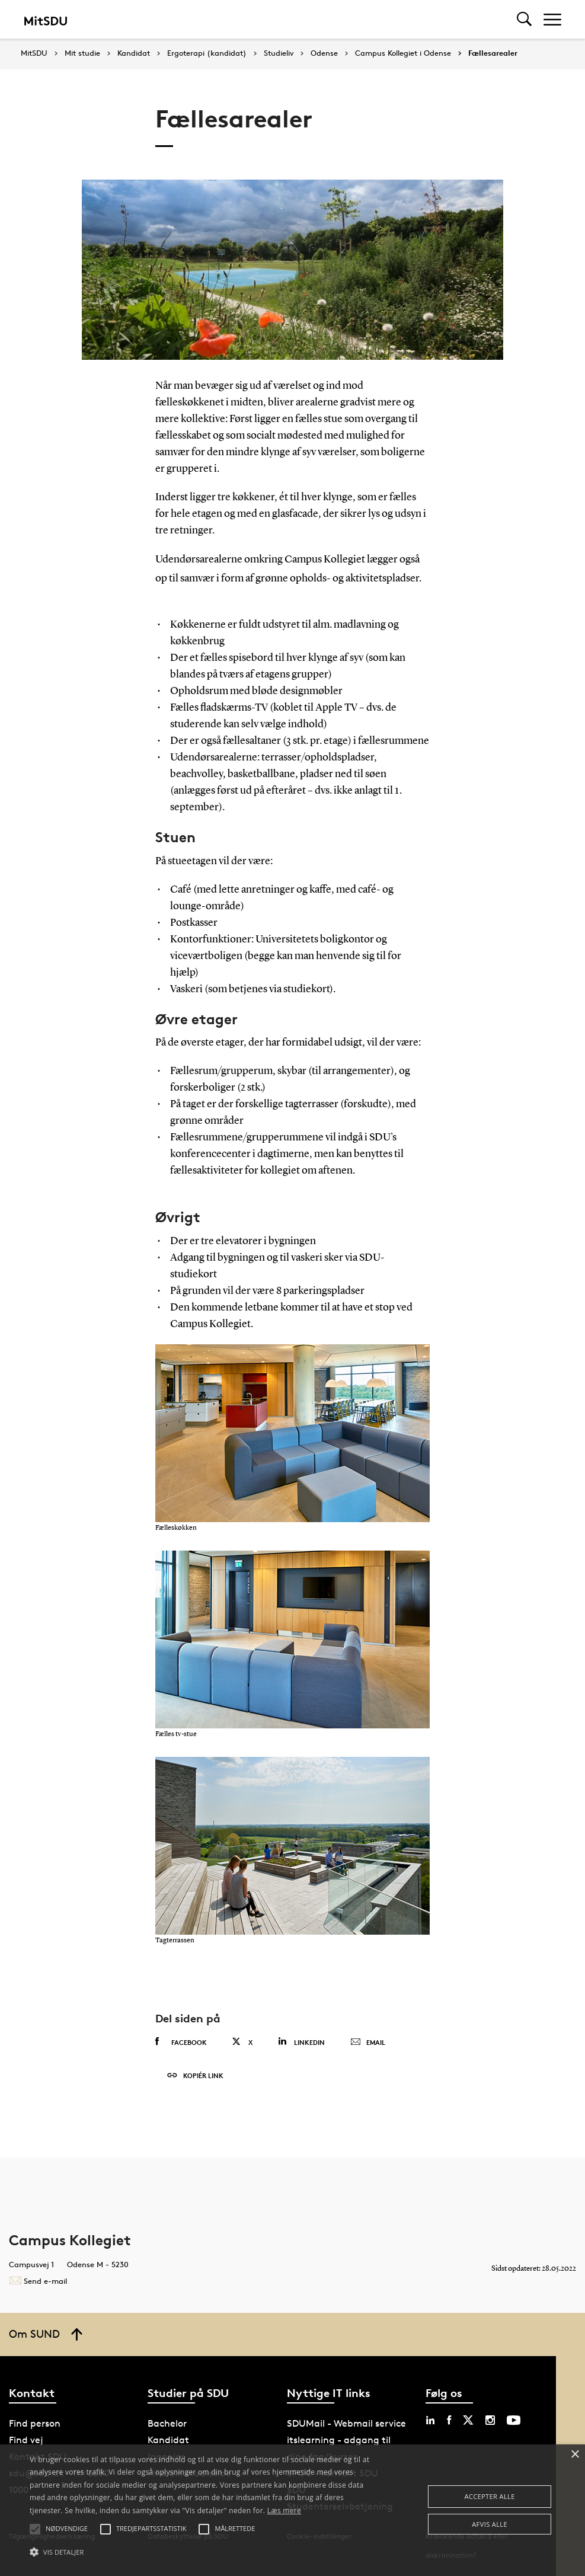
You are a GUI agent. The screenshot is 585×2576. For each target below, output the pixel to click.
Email (367, 2042)
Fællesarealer (492, 53)
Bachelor (167, 2423)
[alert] (292, 2510)
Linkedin (301, 2042)
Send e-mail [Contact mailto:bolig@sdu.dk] (38, 2281)
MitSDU (34, 53)
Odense (324, 53)
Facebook (181, 2042)
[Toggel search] (524, 19)
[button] (201, 2552)
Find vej (26, 2440)
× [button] (574, 2454)
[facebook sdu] (449, 2420)
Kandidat (133, 53)
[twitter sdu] (468, 2420)
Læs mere (284, 2510)
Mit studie (82, 53)
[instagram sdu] (490, 2420)
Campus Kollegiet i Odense (403, 53)
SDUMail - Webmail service (346, 2423)
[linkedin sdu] (430, 2420)
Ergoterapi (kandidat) (207, 53)
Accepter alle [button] (490, 2496)
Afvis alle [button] (489, 2524)
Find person (34, 2423)
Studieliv (278, 53)
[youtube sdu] (513, 2420)
